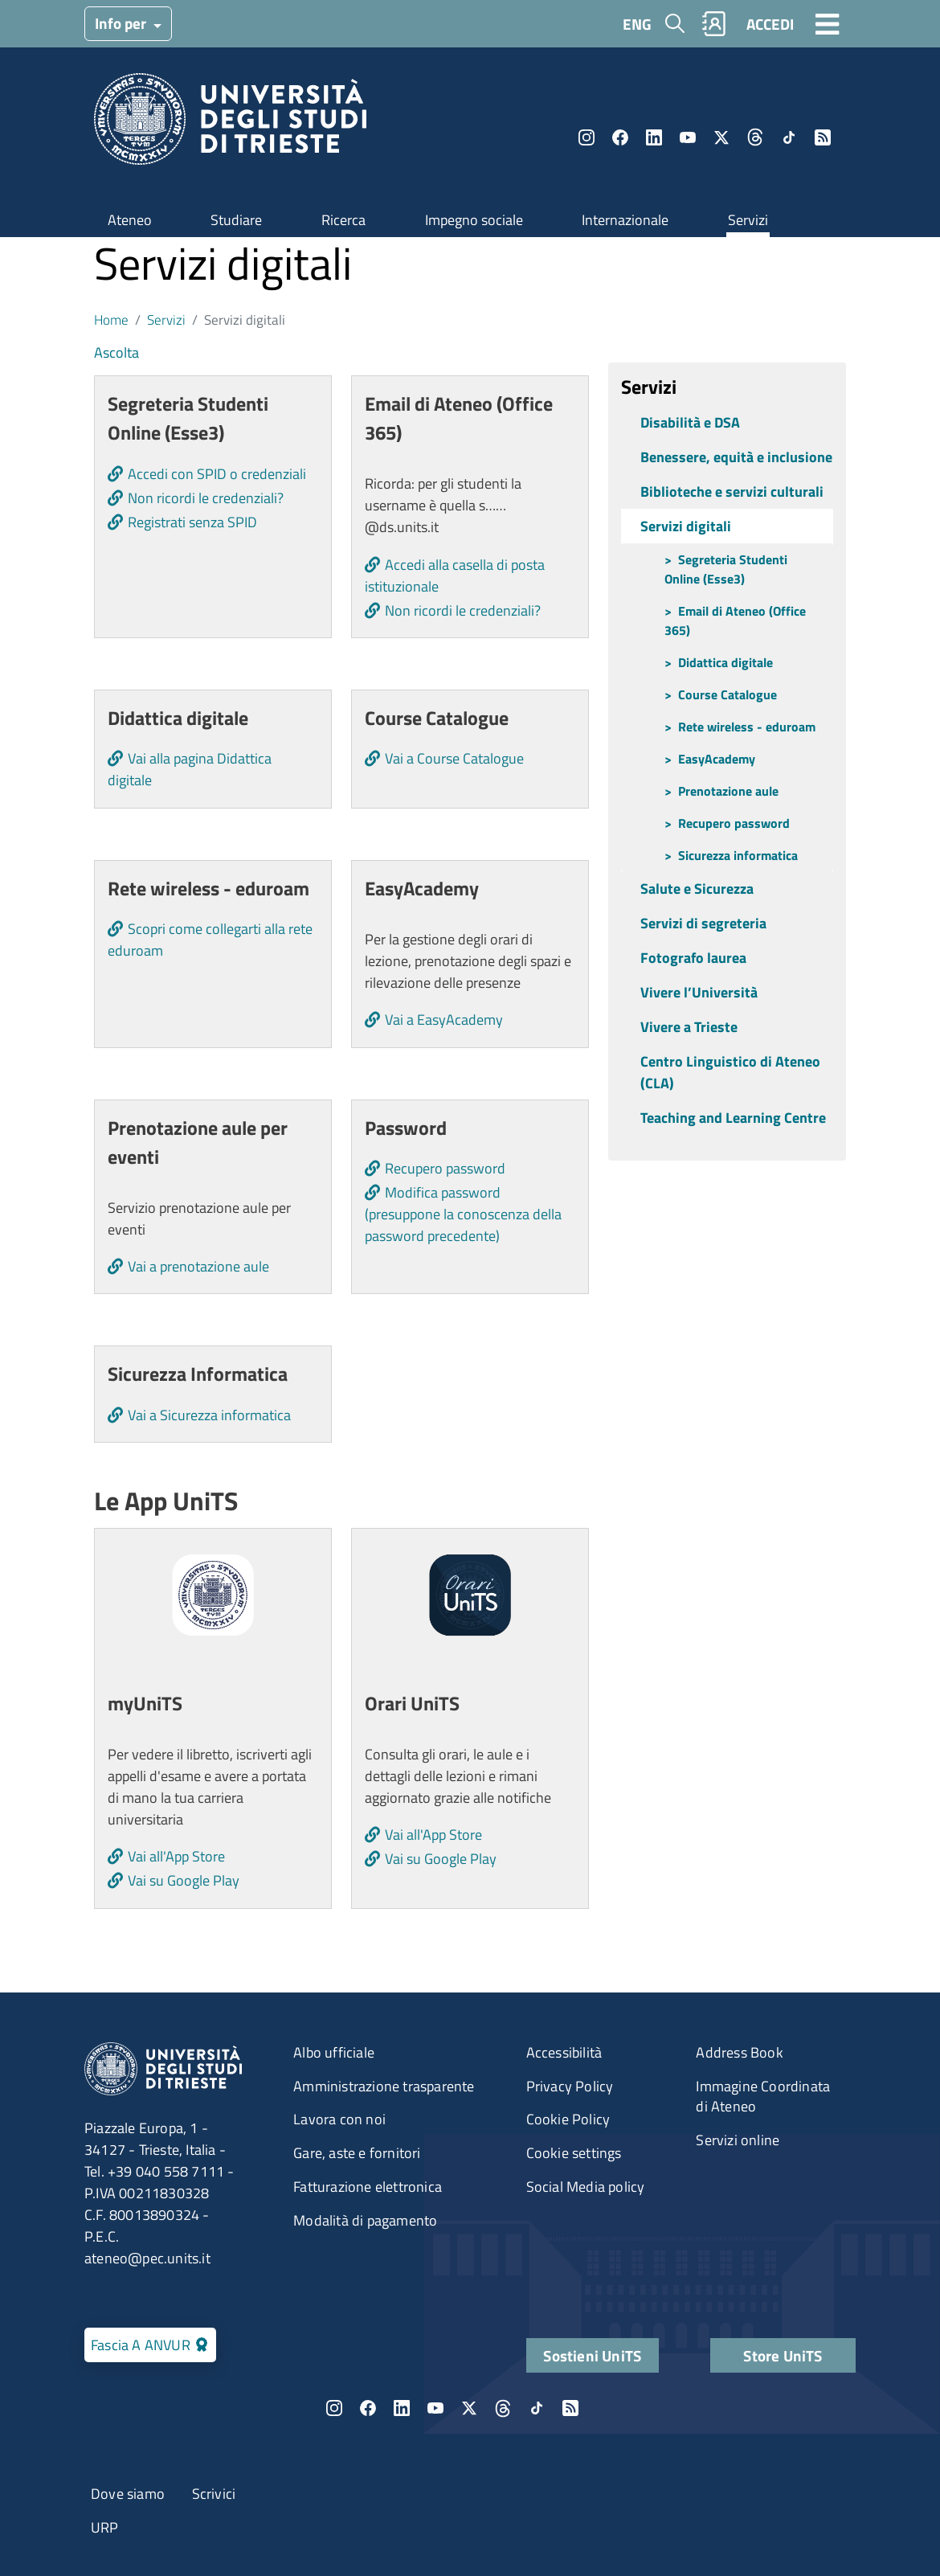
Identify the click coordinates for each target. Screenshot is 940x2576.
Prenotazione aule (728, 791)
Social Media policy (585, 2186)
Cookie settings (574, 2153)
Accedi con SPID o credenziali (217, 474)
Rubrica (714, 23)
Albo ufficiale (333, 2052)
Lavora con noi (339, 2119)
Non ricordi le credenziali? (206, 498)
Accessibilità (564, 2052)
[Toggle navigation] (827, 23)
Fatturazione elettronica (367, 2186)
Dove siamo (128, 2493)
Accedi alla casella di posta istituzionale (455, 575)
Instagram (586, 137)
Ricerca (343, 220)
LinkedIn (654, 137)
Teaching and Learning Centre (733, 1117)
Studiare (236, 220)
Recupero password (445, 1168)
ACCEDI (770, 23)
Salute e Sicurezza (697, 888)
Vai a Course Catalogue (454, 758)
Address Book (739, 2052)
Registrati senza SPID (192, 522)
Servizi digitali (685, 526)
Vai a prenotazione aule (198, 1266)
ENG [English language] (637, 23)
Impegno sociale (474, 220)
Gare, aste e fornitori (356, 2153)
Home (111, 319)
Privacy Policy (570, 2086)
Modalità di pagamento (365, 2220)
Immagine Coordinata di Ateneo (763, 2096)
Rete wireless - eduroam (746, 726)
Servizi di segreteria (703, 923)
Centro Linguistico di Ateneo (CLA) (730, 1072)
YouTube (687, 137)
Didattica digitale (725, 662)
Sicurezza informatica (738, 855)
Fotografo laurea (693, 958)
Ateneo (130, 220)
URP (105, 2527)
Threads (755, 137)
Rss (822, 137)
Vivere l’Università (699, 992)
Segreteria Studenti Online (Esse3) (725, 569)
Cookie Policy (568, 2119)
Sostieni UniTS (592, 2355)
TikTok (789, 137)
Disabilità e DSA (690, 422)
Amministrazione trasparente (383, 2086)
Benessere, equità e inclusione (736, 457)
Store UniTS (782, 2355)
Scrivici (214, 2493)
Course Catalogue (727, 694)
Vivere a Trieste (689, 1027)
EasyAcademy (716, 758)
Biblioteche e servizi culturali (732, 491)
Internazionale (625, 220)
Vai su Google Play (183, 1880)
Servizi (748, 220)
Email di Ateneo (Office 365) (735, 620)
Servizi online (737, 2140)
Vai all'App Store (176, 1856)
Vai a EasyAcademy (444, 1019)
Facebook (620, 137)
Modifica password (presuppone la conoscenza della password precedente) (463, 1214)
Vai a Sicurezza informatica (209, 1415)
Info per (122, 23)
